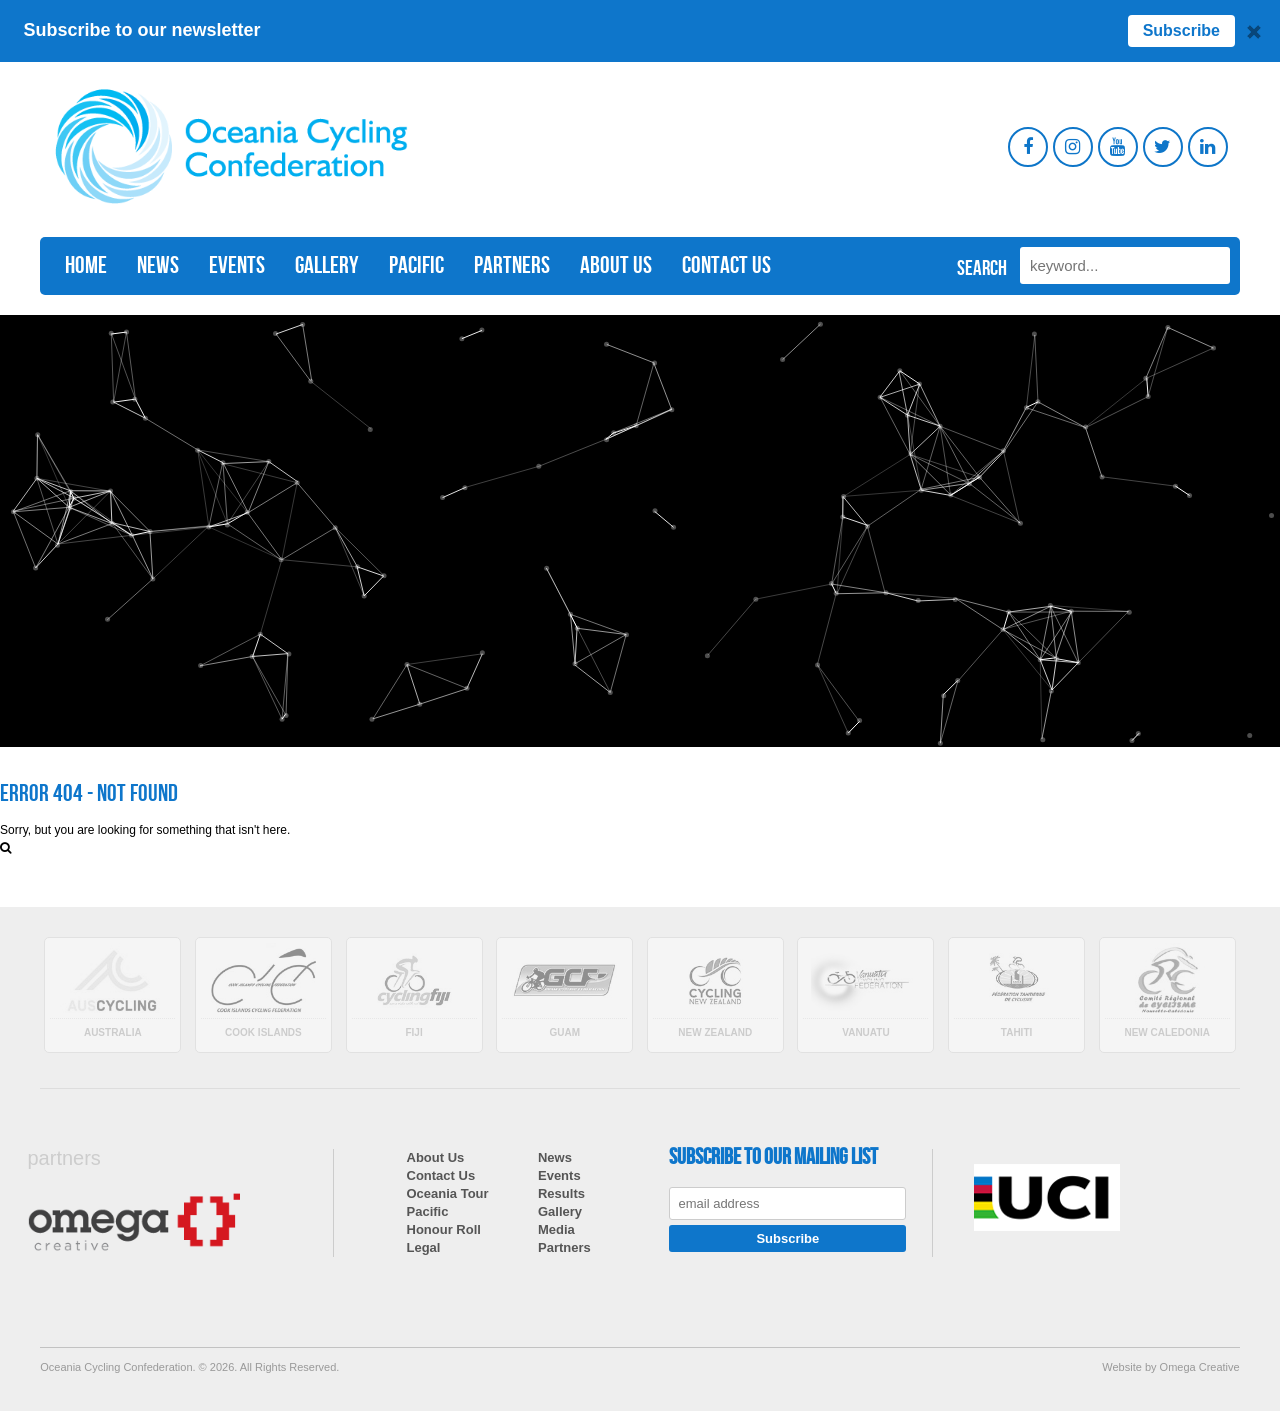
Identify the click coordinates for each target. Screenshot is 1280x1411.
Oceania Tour (448, 1193)
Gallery (327, 265)
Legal (424, 1247)
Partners (512, 265)
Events (237, 265)
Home (86, 265)
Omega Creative (1200, 1367)
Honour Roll (444, 1229)
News (158, 265)
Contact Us (726, 265)
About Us (616, 265)
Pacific (416, 265)
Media (556, 1229)
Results (561, 1193)
